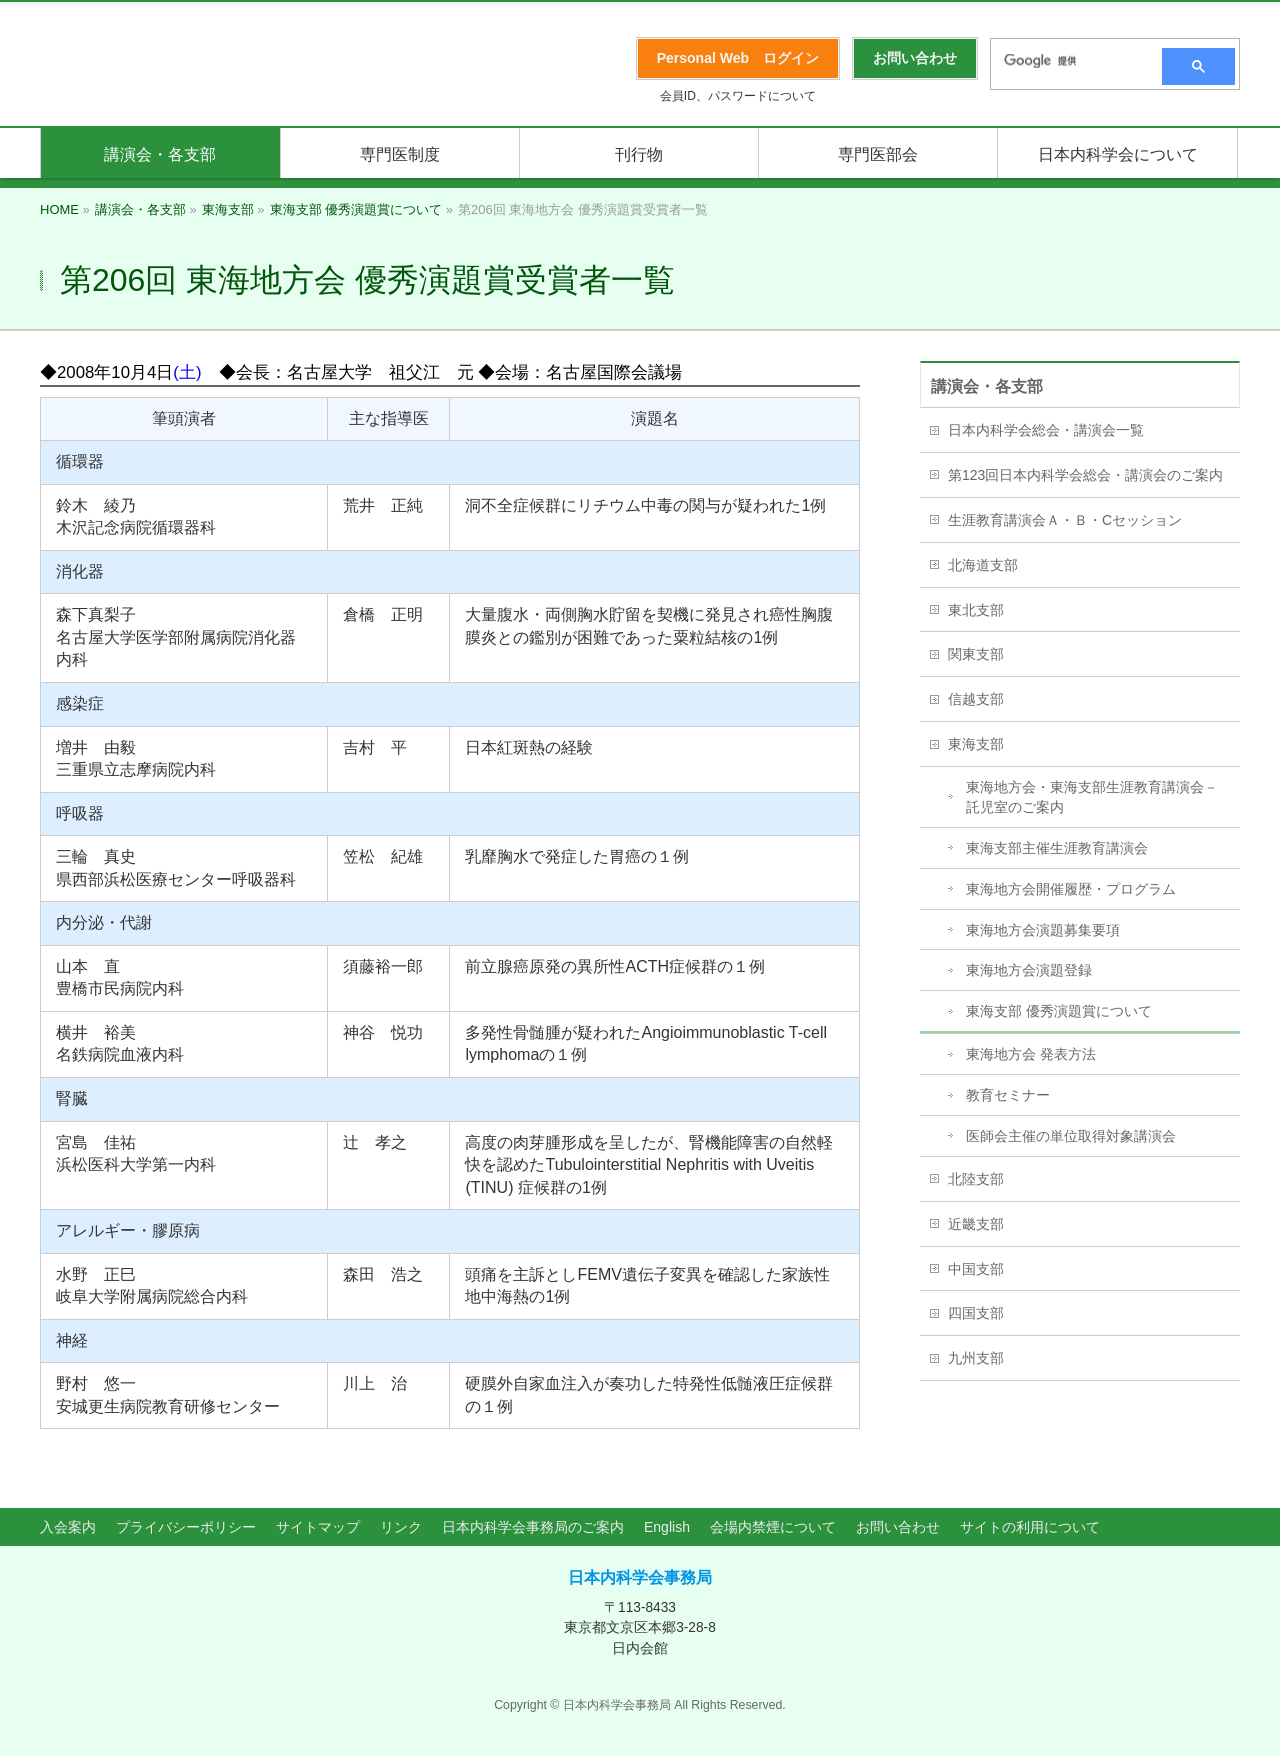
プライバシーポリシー (186, 1527)
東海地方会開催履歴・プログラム (1071, 889)
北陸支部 (976, 1179)
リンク (401, 1527)
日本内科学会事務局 (640, 1577)
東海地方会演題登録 (1029, 970)
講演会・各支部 (987, 386)
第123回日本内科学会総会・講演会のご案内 (1085, 475)
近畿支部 (976, 1224)
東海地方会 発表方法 (1031, 1054)
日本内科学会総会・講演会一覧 (1046, 430)
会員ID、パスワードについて (738, 96)
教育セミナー (1008, 1095)
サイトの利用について (1030, 1527)
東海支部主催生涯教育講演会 (1057, 848)
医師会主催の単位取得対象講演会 (1071, 1136)
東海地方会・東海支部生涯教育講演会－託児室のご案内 (1092, 797)
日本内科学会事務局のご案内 (533, 1527)
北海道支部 (983, 565)
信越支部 (976, 699)
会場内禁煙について (773, 1527)
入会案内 (68, 1527)
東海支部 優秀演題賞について (1059, 1011)
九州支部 (976, 1358)
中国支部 (976, 1269)
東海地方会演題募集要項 (1043, 930)
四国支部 (976, 1313)
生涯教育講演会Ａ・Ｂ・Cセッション (1065, 520)
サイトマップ (318, 1527)
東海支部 (976, 744)
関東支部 (976, 654)
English (667, 1527)
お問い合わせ (898, 1527)
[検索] (1070, 61)
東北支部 (976, 610)
